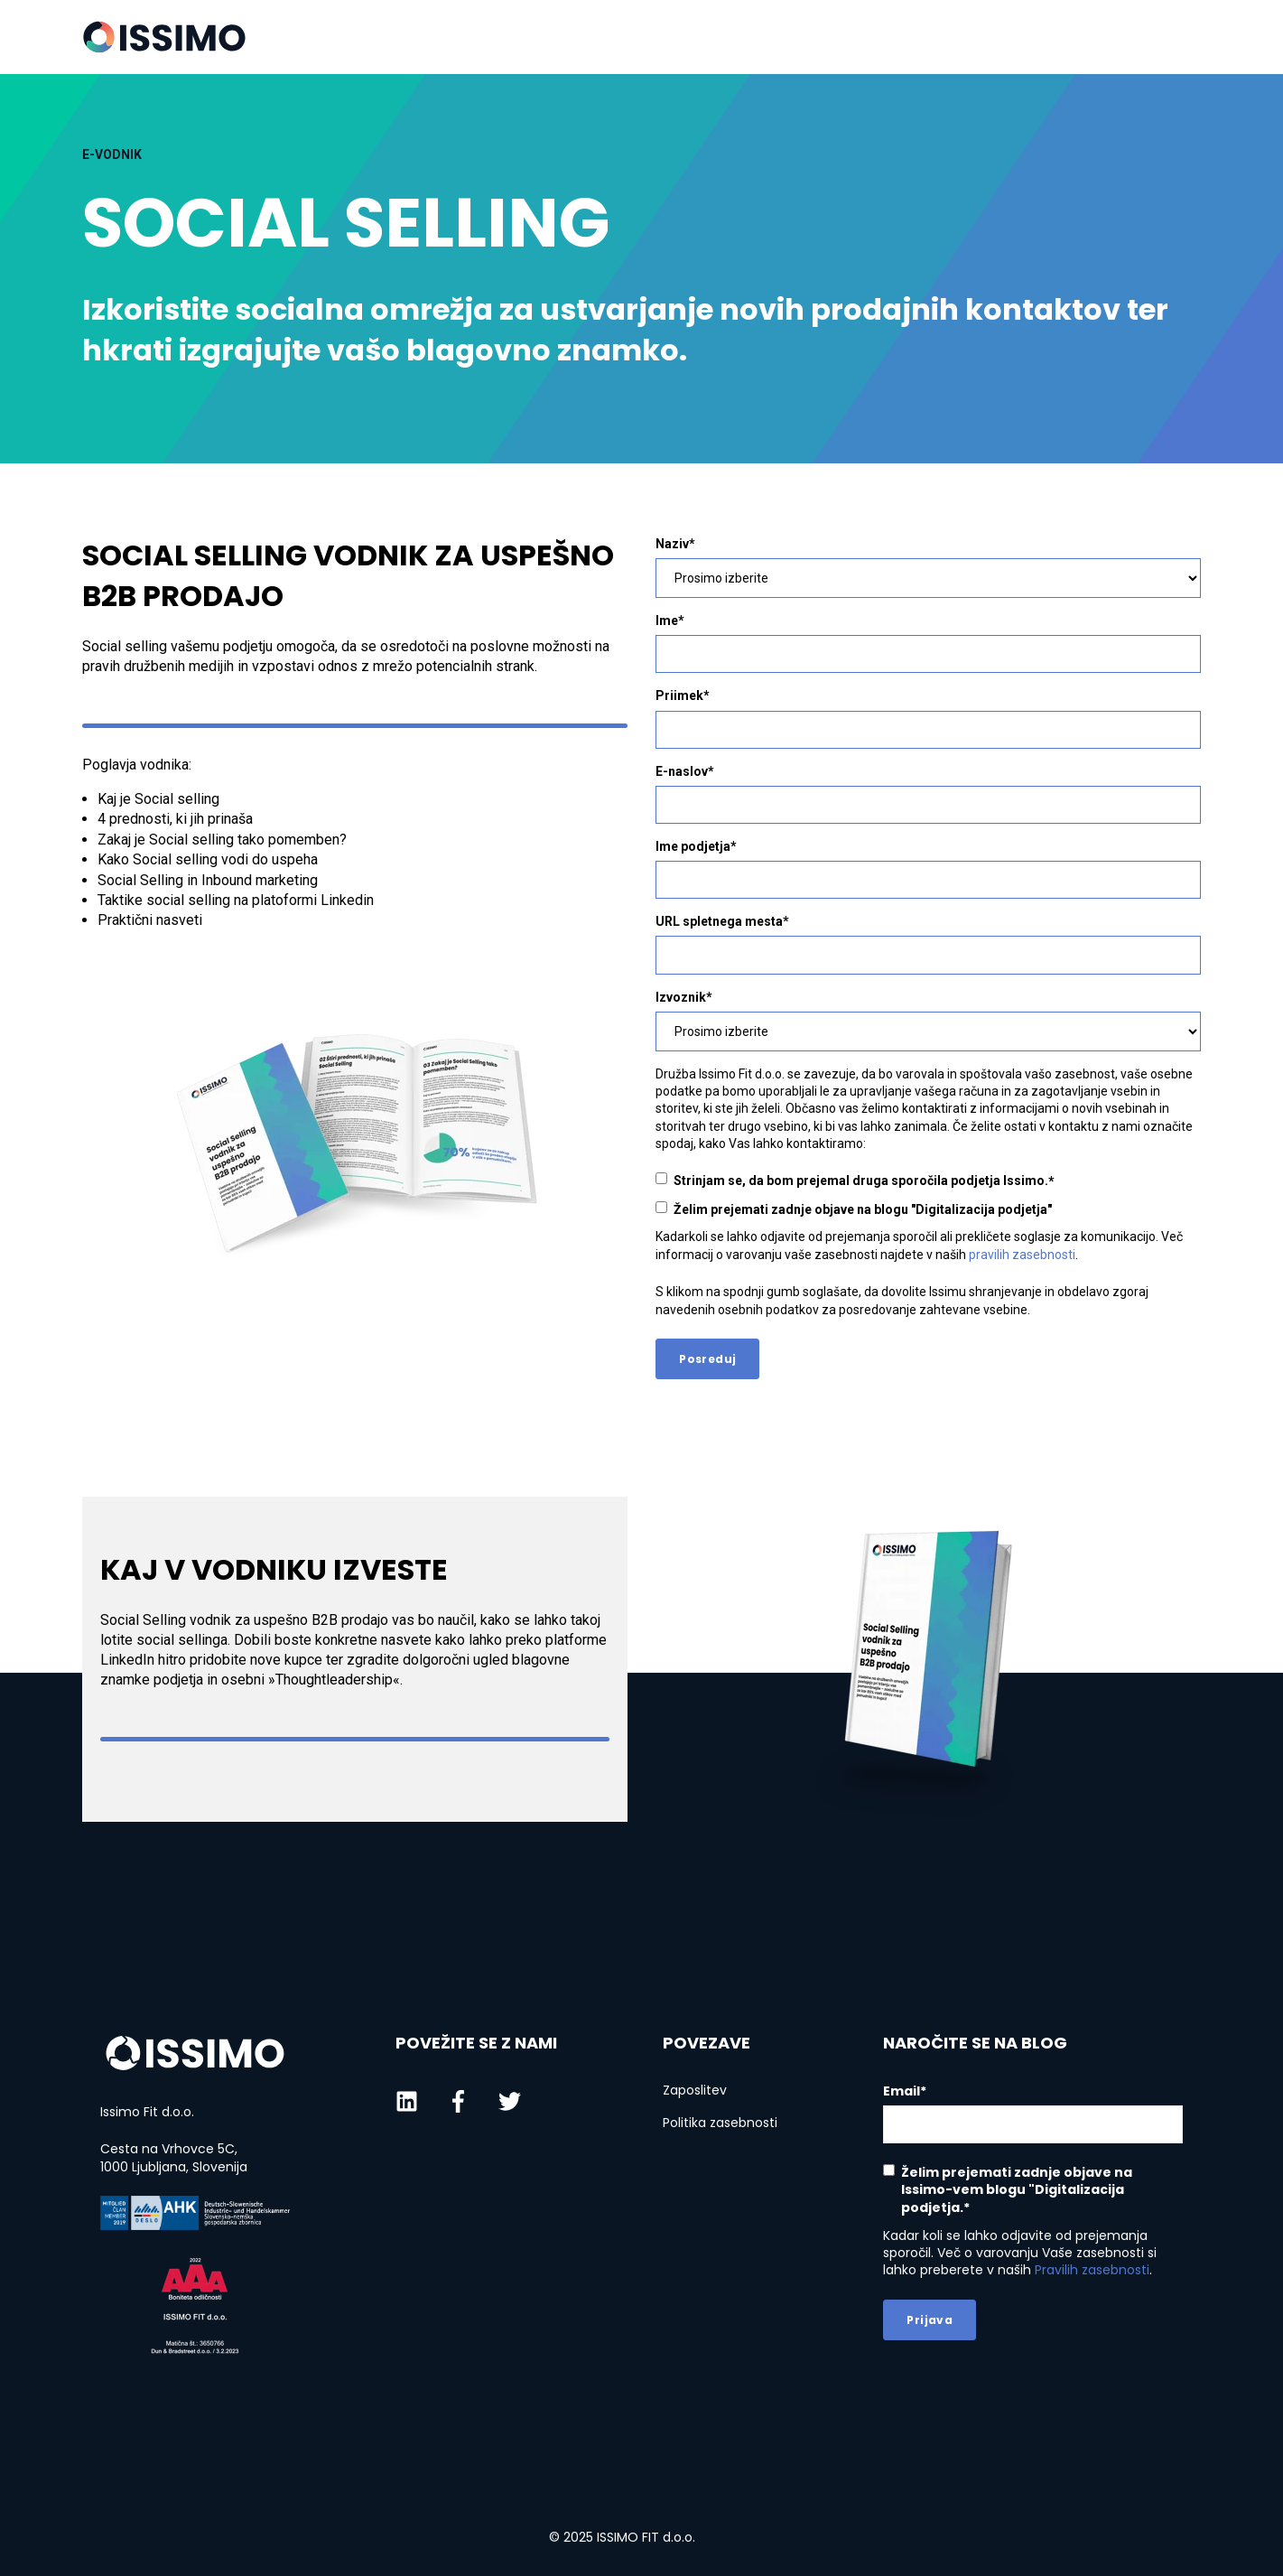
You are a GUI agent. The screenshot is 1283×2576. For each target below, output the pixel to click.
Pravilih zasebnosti (1092, 2270)
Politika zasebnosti (720, 2123)
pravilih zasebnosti (1022, 1254)
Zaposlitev (695, 2090)
